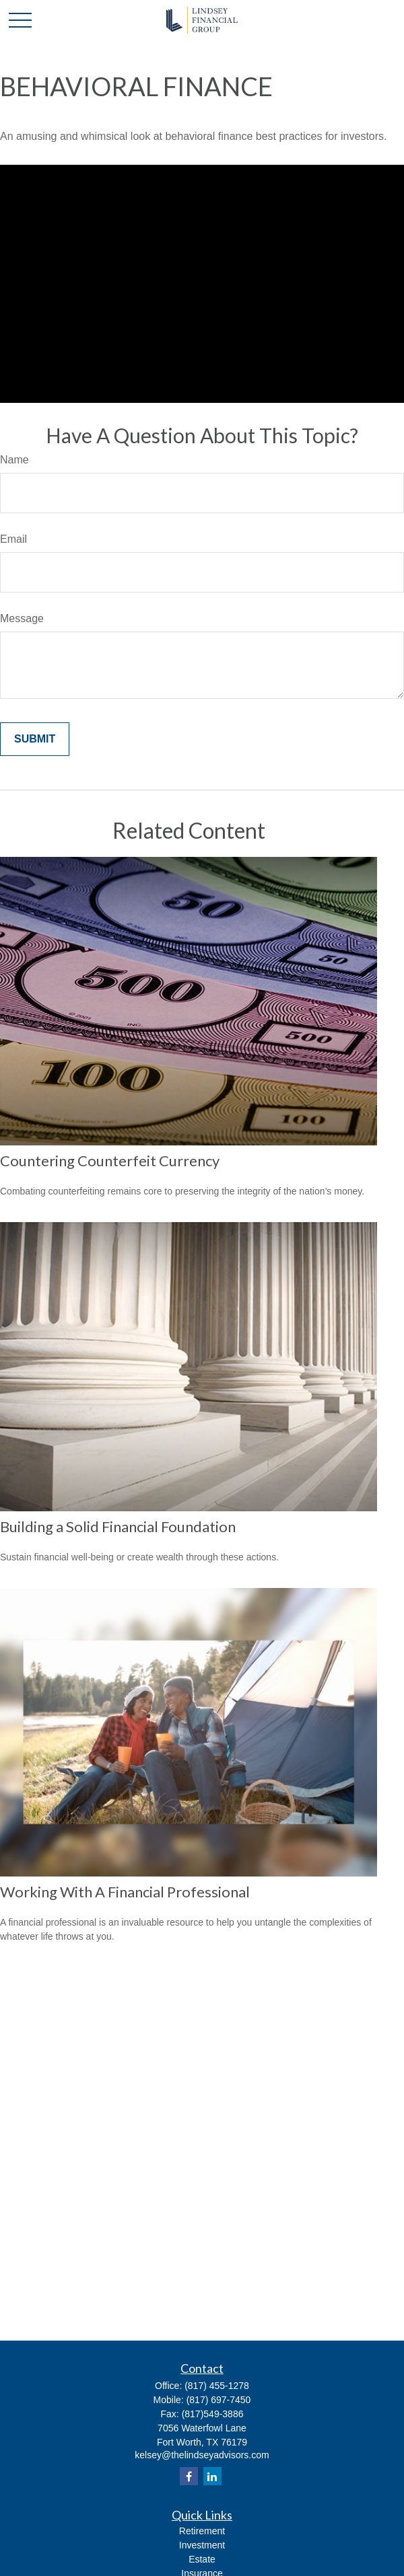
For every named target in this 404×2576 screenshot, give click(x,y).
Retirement (202, 2531)
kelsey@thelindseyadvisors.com (202, 2455)
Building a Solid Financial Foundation (118, 1526)
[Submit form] (34, 739)
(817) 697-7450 (219, 2399)
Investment (202, 2545)
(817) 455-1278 (216, 2385)
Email (13, 539)
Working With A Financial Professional (125, 1892)
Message (22, 618)
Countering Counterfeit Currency (110, 1160)
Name (14, 459)
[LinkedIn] (212, 2476)
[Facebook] (189, 2476)
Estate (202, 2559)
